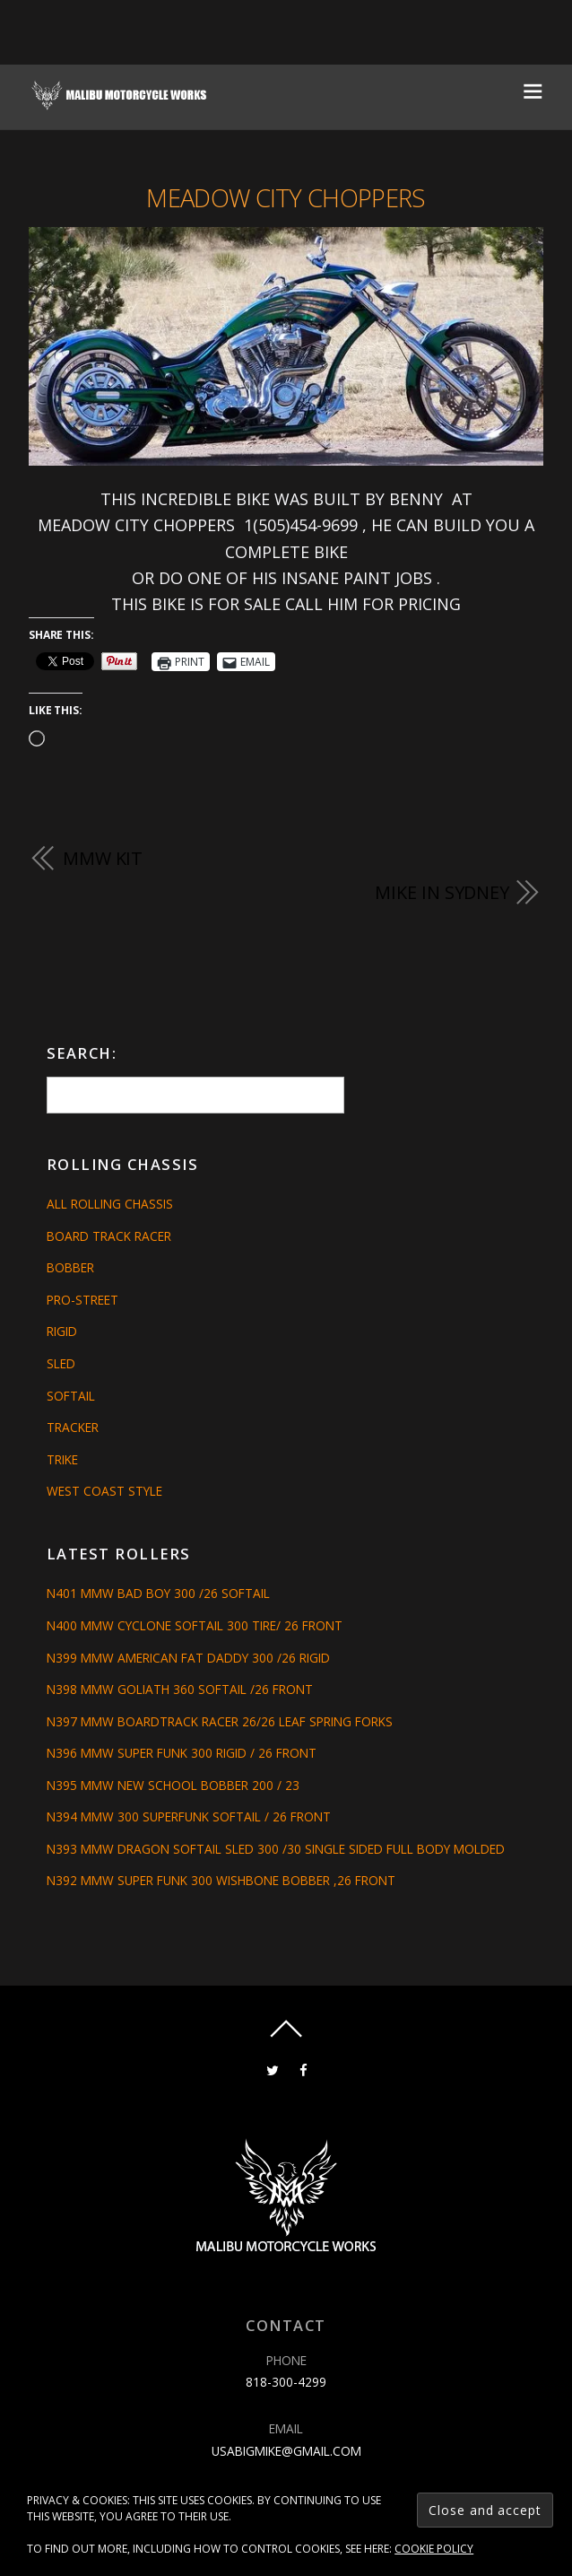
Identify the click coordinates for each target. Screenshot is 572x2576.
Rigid (62, 1331)
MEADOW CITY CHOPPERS (285, 197)
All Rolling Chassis (110, 1203)
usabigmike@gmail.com (286, 2450)
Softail (71, 1395)
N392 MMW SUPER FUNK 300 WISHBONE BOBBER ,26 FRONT (221, 1880)
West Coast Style (104, 1490)
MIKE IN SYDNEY (442, 892)
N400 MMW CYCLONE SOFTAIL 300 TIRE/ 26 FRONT (194, 1625)
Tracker (73, 1427)
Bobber (70, 1267)
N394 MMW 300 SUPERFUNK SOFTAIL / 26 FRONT (189, 1816)
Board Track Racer (109, 1235)
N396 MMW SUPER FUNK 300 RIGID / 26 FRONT (181, 1752)
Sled (61, 1363)
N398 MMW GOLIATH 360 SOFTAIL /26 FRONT (180, 1689)
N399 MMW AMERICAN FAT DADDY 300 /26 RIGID (188, 1657)
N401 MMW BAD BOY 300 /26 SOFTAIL (158, 1593)
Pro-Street (82, 1299)
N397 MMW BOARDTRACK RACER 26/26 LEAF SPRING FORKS (220, 1721)
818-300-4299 (286, 2381)
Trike (62, 1459)
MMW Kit (103, 858)
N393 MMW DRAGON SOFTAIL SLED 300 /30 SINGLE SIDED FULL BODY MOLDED (276, 1848)
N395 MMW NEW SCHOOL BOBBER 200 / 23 (173, 1785)
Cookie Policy (433, 2548)
